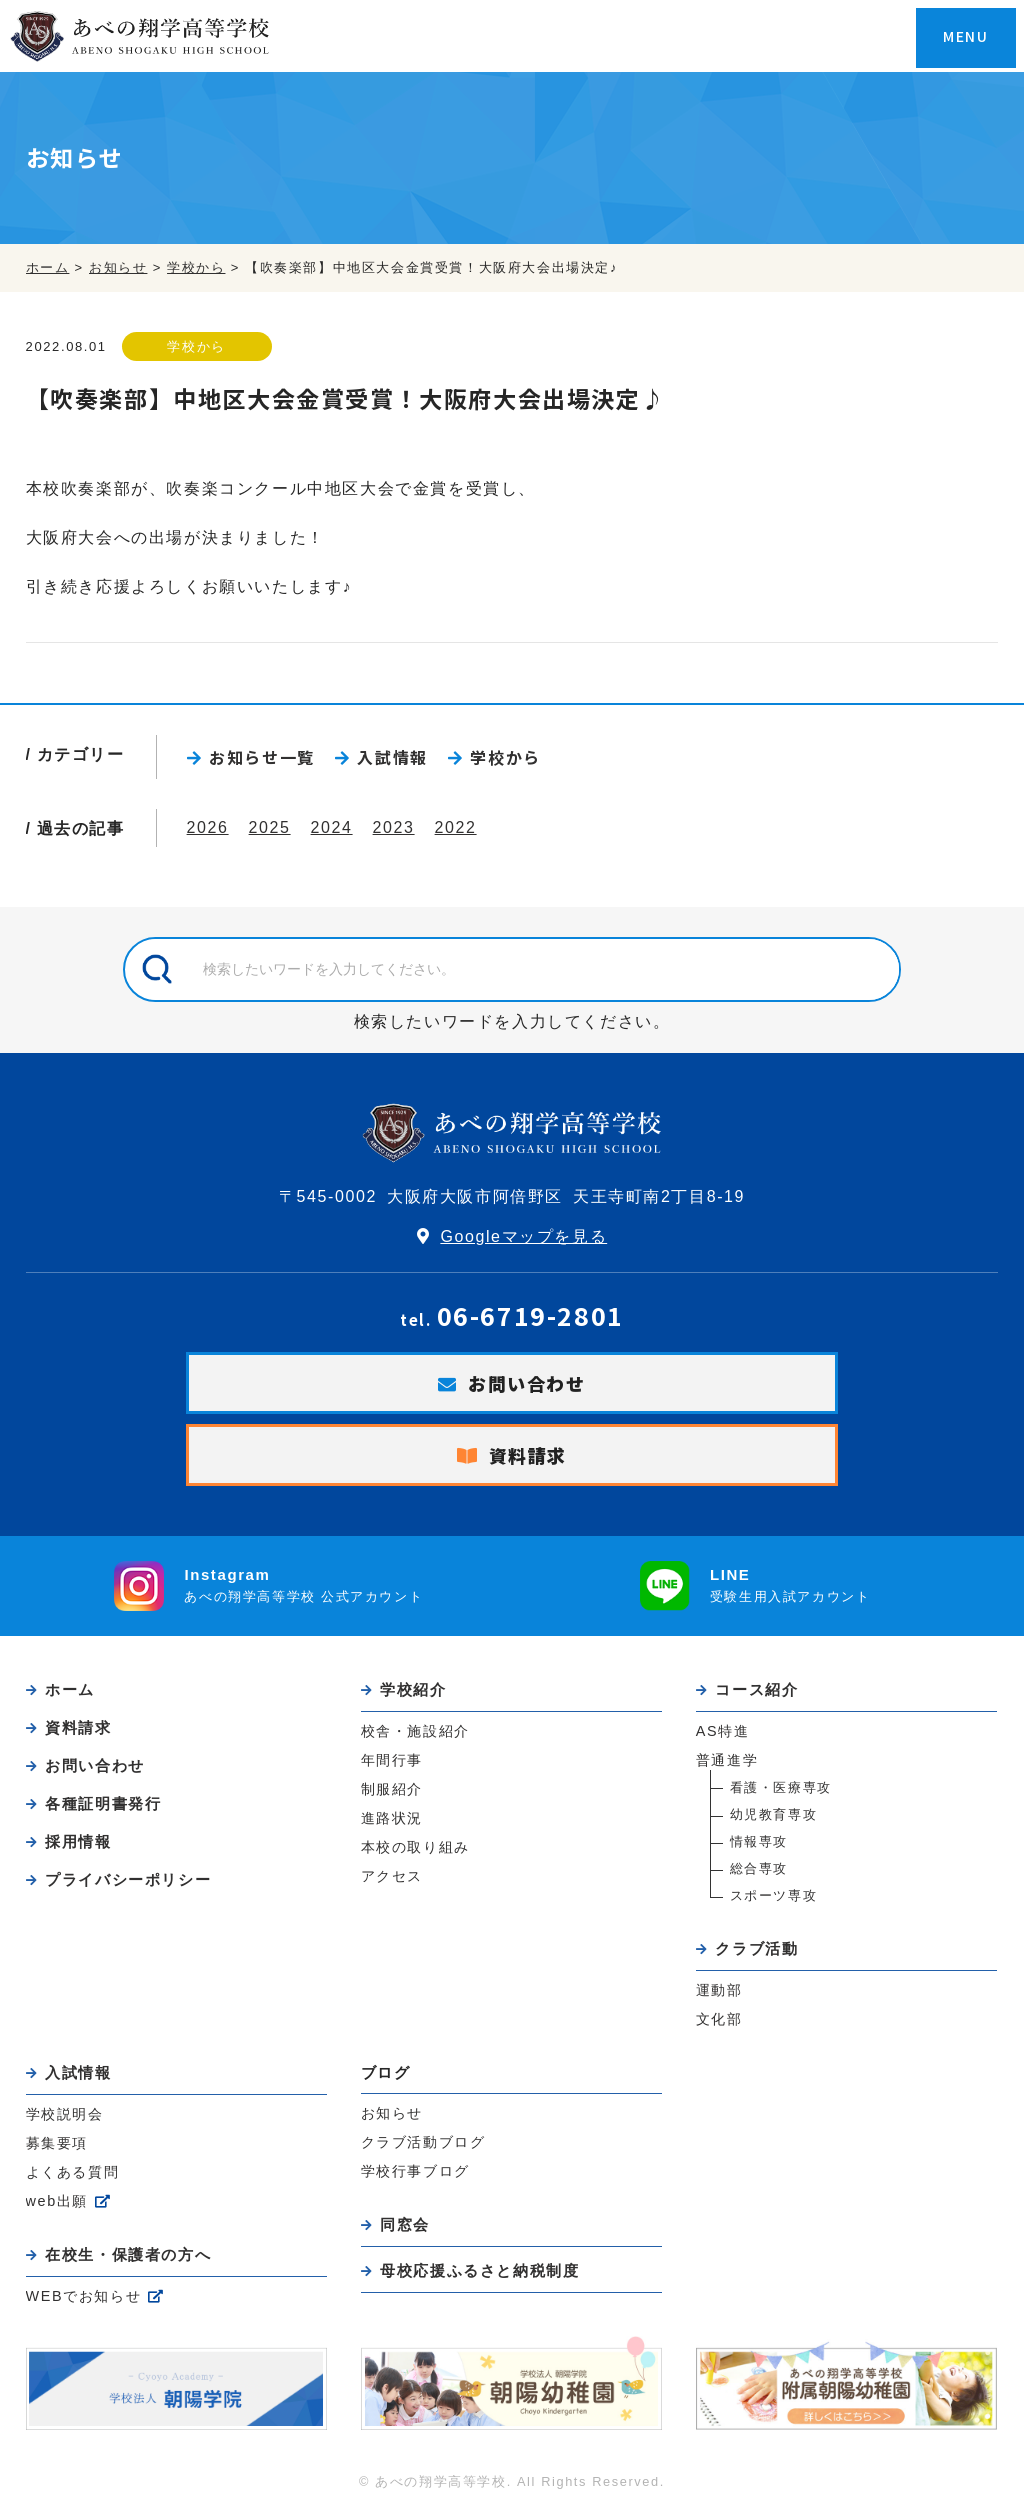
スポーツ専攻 (774, 1895)
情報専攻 (759, 1841)
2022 (456, 827)
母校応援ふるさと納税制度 (479, 2270)
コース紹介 (756, 1689)
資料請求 (528, 1455)
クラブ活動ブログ (423, 2142)
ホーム (70, 1689)
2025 (270, 827)
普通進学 (727, 1760)
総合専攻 (759, 1868)
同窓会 (405, 2224)
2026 (208, 827)
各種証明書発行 (103, 1803)
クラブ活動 (756, 1948)
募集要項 (57, 2143)
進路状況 (392, 1818)
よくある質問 (73, 2172)
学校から (196, 346)
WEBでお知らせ (84, 2296)
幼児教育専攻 (774, 1814)
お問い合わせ (527, 1383)
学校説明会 (65, 2114)
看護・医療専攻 (781, 1787)
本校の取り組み (415, 1847)
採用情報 (78, 1841)
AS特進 (723, 1731)
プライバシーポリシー (128, 1879)
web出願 (57, 2201)
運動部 (719, 1990)
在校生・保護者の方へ (128, 2254)
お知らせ (392, 2113)
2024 (332, 827)
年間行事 (392, 1760)
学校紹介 (413, 1689)
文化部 (719, 2019)
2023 (394, 827)
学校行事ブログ (415, 2171)
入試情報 (392, 757)
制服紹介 (392, 1789)
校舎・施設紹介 (415, 1731)
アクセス (392, 1876)
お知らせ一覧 (262, 757)
